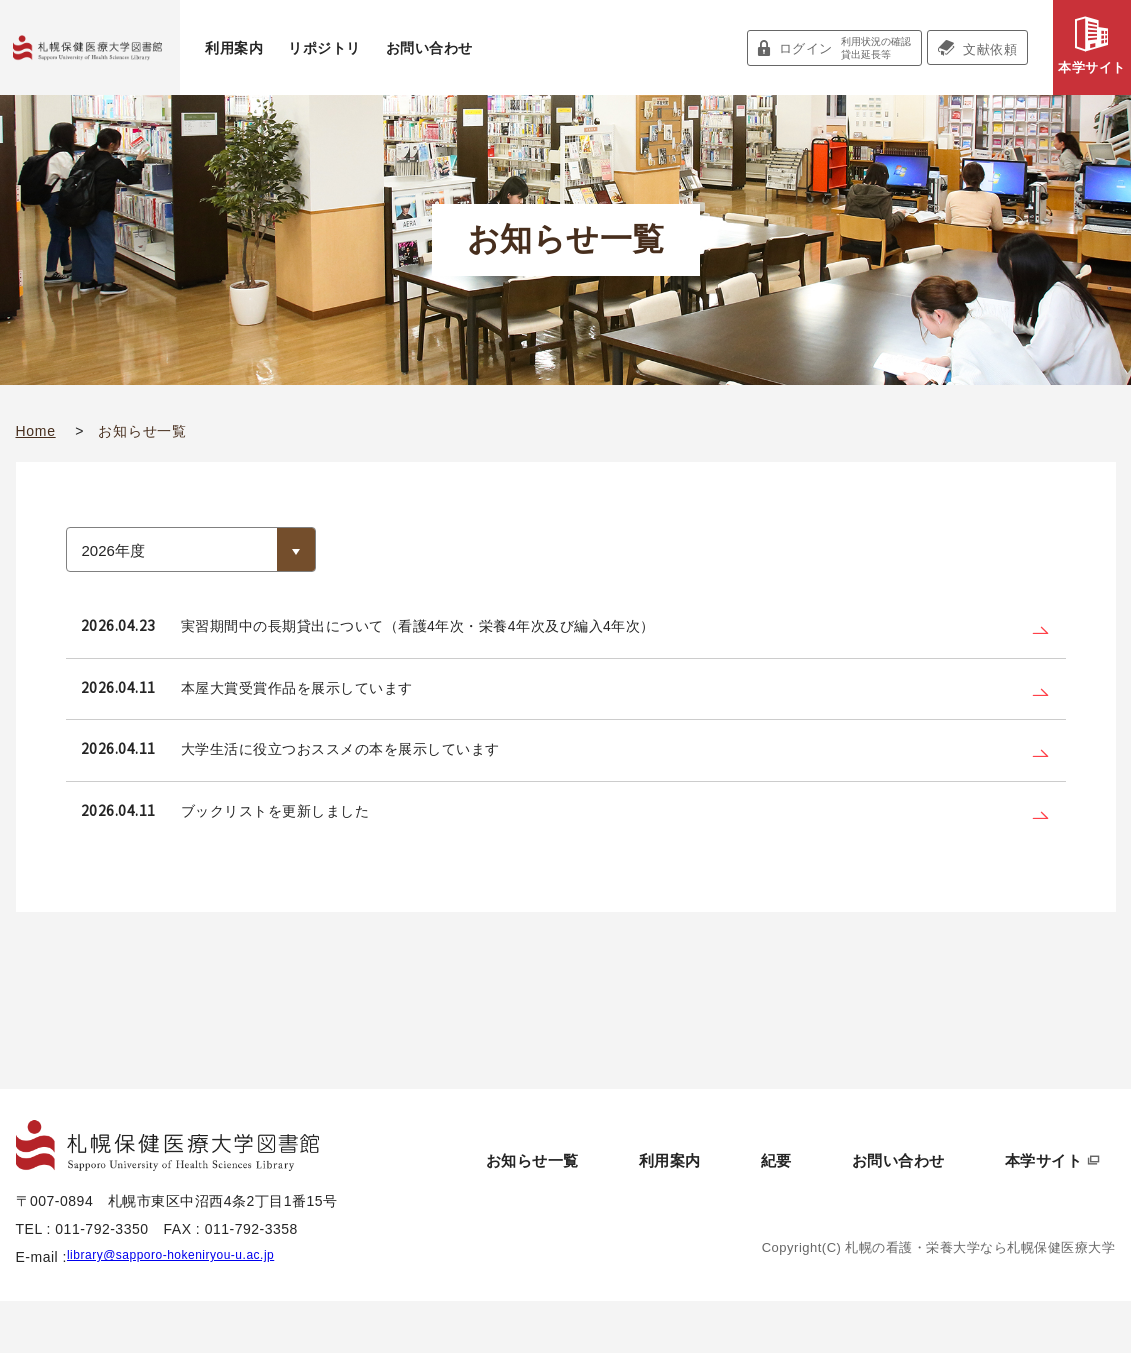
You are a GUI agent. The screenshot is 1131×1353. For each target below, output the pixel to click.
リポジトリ (324, 48)
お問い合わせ (429, 48)
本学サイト (1092, 67)
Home (36, 431)
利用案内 (234, 48)
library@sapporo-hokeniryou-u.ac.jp (186, 1309)
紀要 (851, 1197)
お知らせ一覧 (667, 1197)
